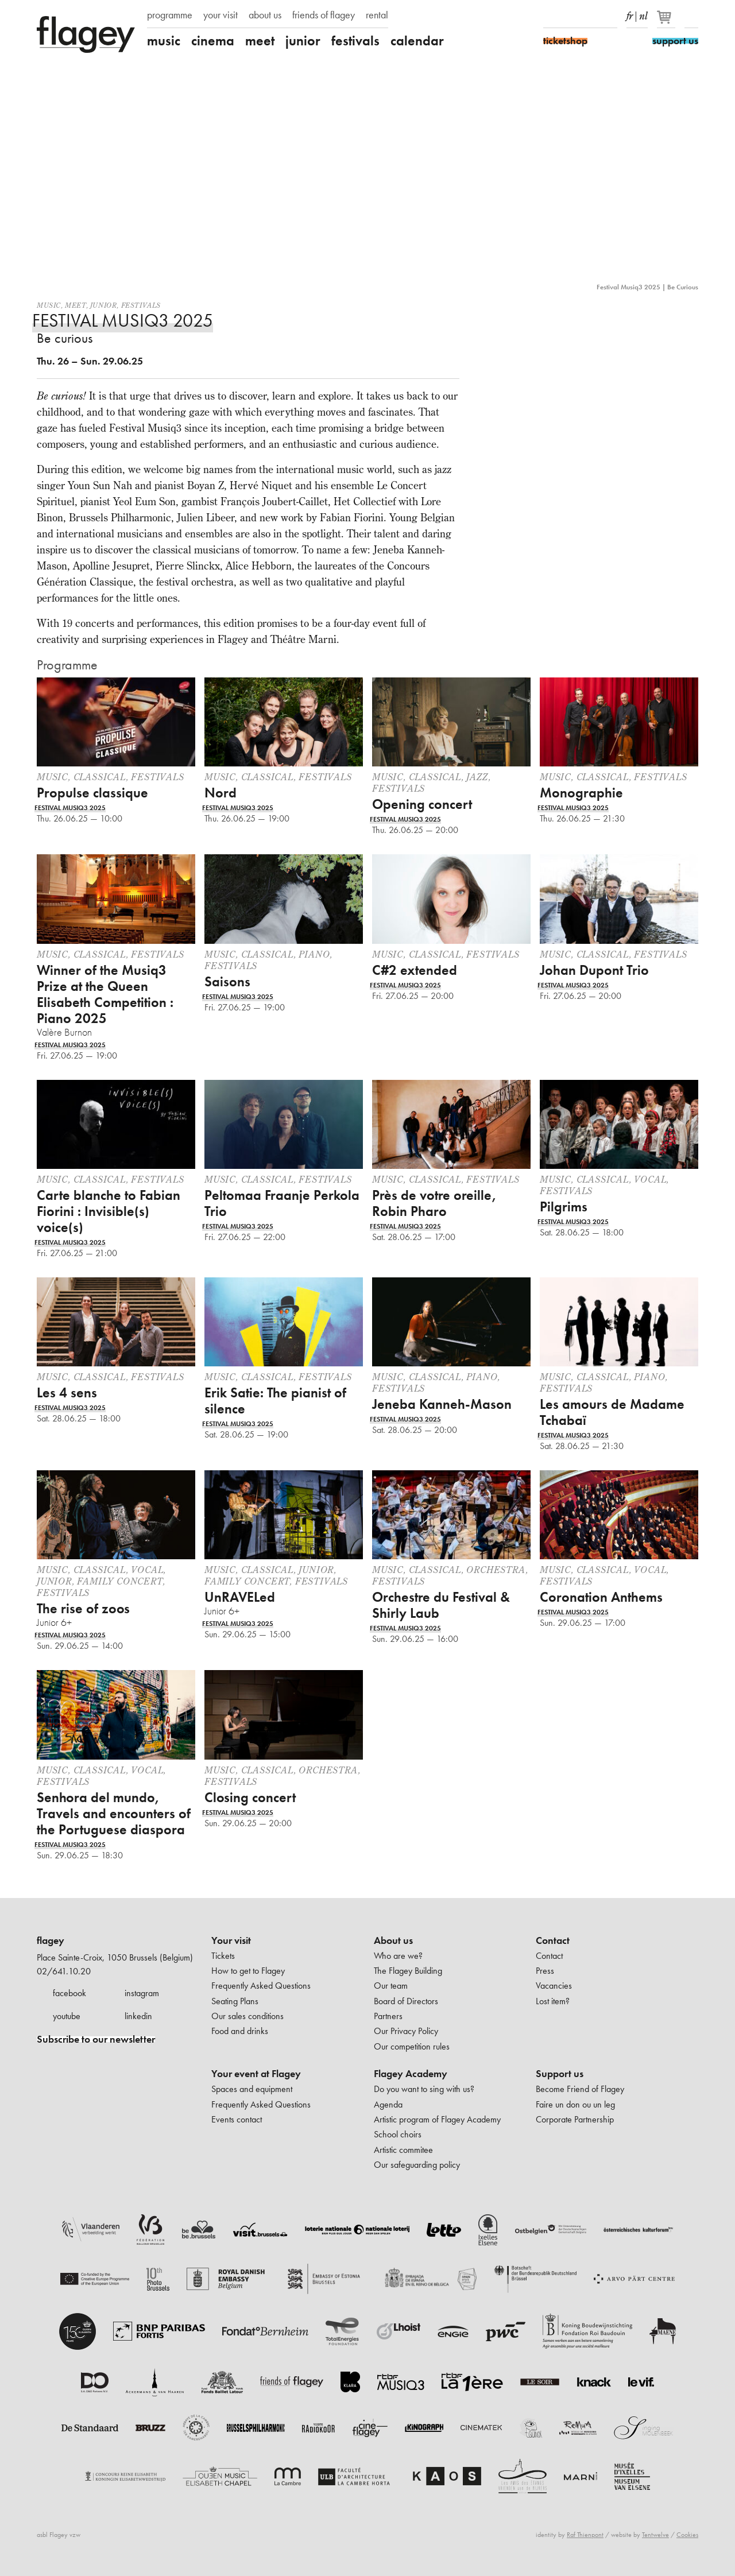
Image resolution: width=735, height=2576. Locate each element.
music (163, 41)
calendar (417, 41)
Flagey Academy (410, 2073)
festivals (355, 41)
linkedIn (610, 16)
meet (259, 41)
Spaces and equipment (251, 2089)
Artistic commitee (403, 2150)
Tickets (223, 1956)
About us (393, 1940)
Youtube (590, 16)
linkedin (138, 2016)
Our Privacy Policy (406, 2031)
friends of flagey (323, 15)
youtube (66, 2016)
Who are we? (398, 1956)
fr (629, 13)
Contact (553, 1940)
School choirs (397, 2134)
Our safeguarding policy (417, 2165)
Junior (103, 305)
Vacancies (554, 1986)
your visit (220, 15)
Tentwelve (655, 2534)
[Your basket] (667, 21)
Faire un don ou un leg (575, 2104)
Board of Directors (406, 2001)
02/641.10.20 (64, 1971)
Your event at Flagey (256, 2073)
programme (169, 15)
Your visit (231, 1940)
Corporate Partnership (575, 2119)
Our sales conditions (247, 2016)
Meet (75, 305)
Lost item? (553, 2001)
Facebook (550, 16)
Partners (388, 2016)
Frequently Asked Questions (261, 1986)
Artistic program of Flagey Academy (437, 2119)
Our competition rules (412, 2046)
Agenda (388, 2104)
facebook (69, 1993)
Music (49, 305)
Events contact (236, 2119)
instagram (142, 1993)
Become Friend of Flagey (580, 2089)
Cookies (687, 2534)
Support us (559, 2073)
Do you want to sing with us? (424, 2089)
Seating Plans (234, 2001)
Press (545, 1971)
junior (302, 41)
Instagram (570, 16)
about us (265, 15)
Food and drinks (239, 2031)
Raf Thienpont (585, 2534)
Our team (391, 1986)
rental (377, 15)
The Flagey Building (408, 1971)
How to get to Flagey (248, 1971)
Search (691, 16)
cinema (212, 41)
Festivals (141, 305)
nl (643, 13)
